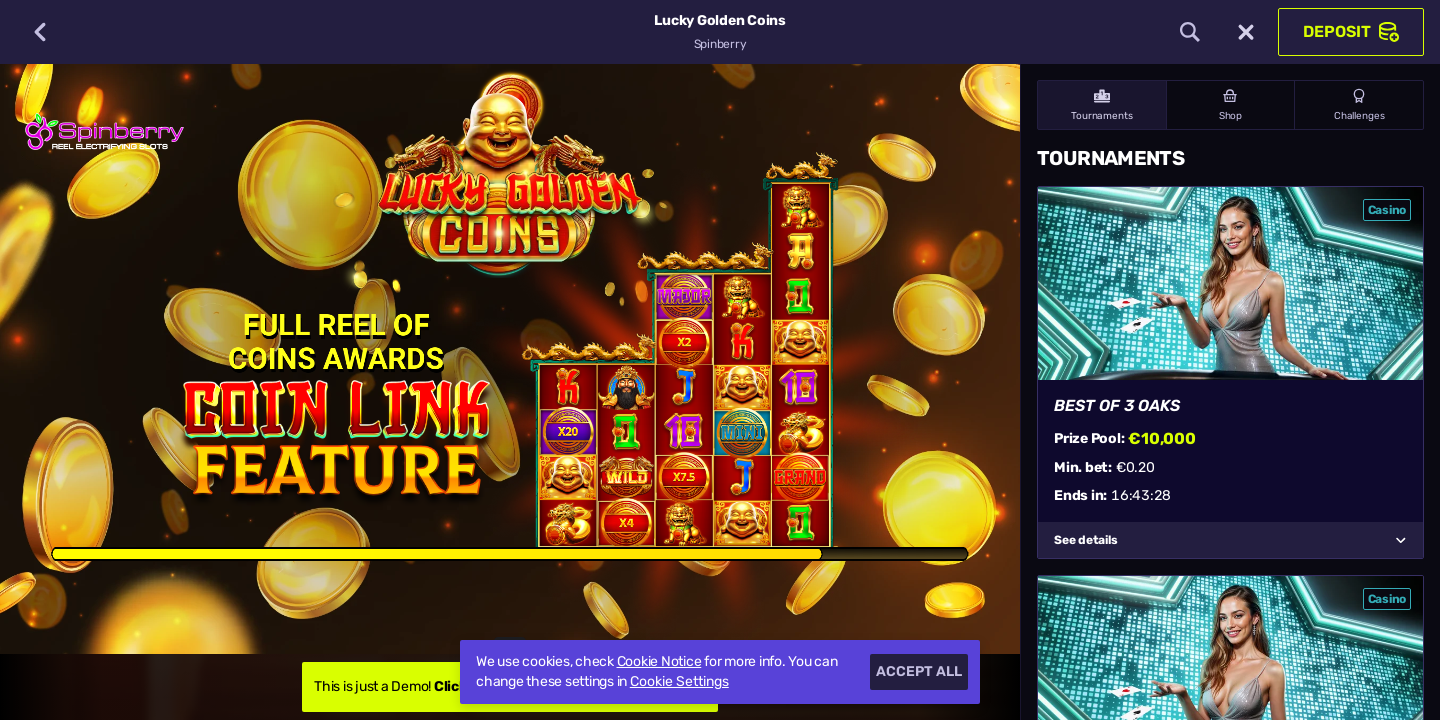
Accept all (919, 671)
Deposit (1351, 32)
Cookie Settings (679, 682)
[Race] (1246, 32)
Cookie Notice (659, 661)
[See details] (1401, 540)
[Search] (1190, 32)
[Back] (40, 32)
